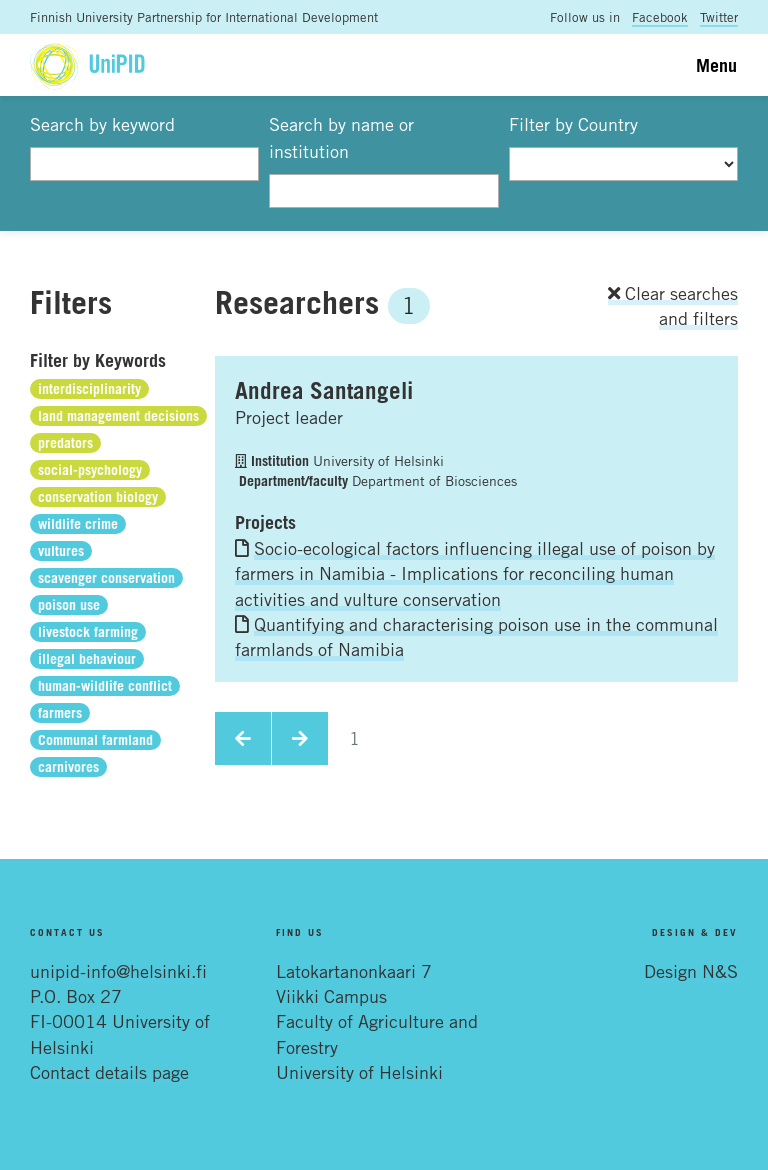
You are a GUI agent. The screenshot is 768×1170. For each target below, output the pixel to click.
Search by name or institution (341, 137)
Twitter (719, 17)
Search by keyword (102, 124)
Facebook (660, 17)
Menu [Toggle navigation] (716, 65)
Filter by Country (573, 124)
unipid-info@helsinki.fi (118, 971)
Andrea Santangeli (324, 390)
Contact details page (109, 1072)
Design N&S (691, 971)
